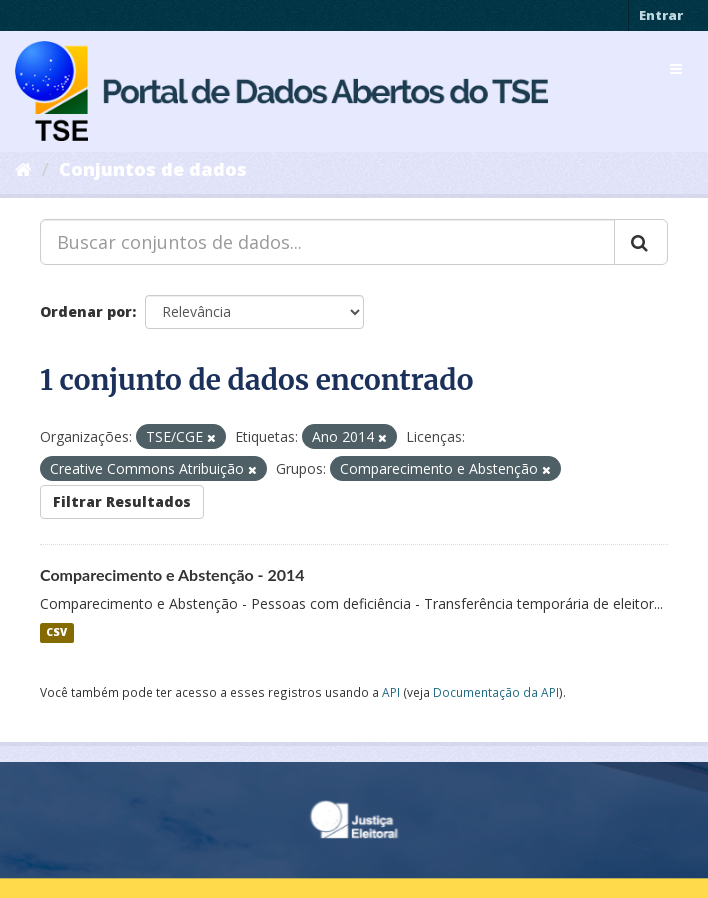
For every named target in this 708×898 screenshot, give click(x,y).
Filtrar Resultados (122, 501)
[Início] (23, 169)
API (391, 692)
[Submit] (641, 242)
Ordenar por (86, 311)
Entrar (661, 15)
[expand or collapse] (676, 69)
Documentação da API (496, 692)
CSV (56, 633)
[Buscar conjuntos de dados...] (327, 242)
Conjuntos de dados (153, 169)
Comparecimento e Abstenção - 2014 (172, 574)
